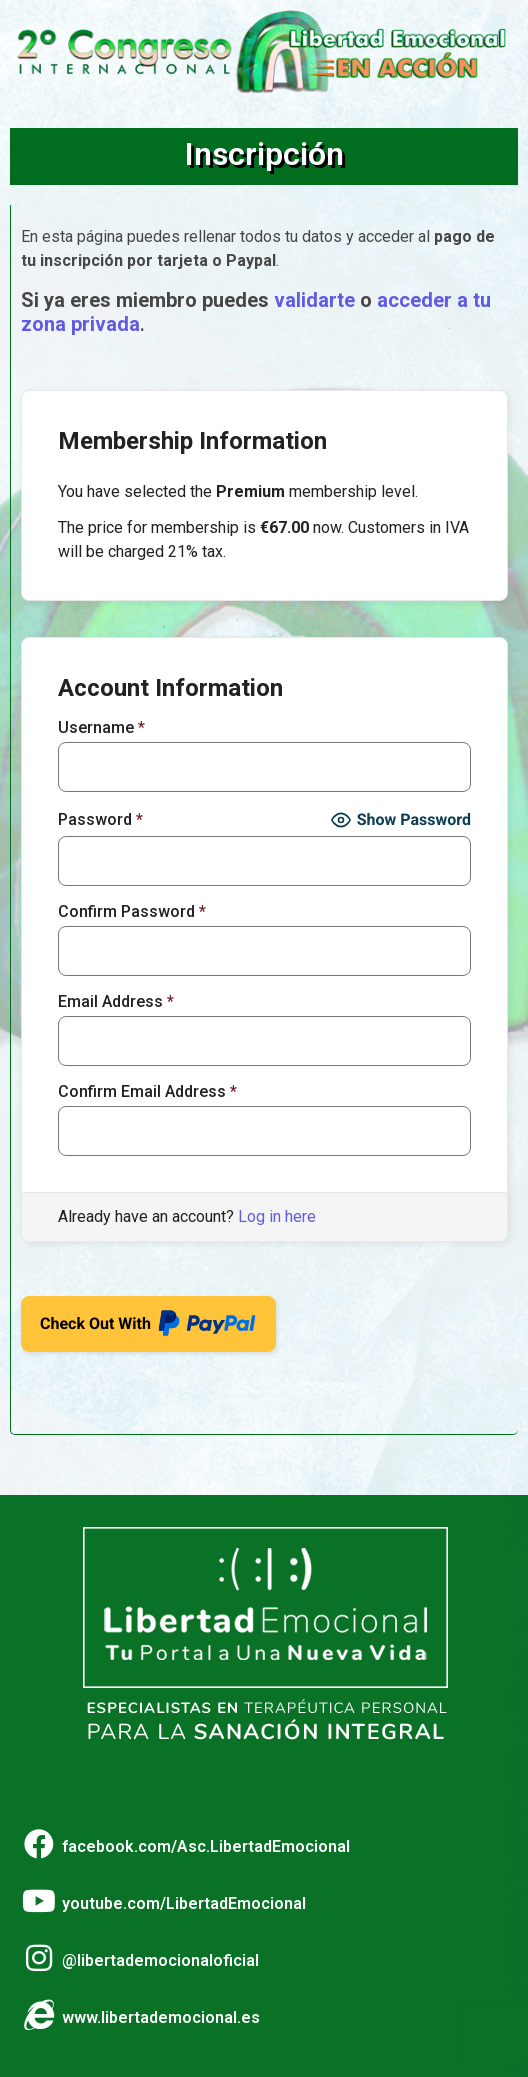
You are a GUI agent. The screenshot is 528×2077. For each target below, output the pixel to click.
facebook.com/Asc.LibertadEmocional (206, 1846)
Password (100, 820)
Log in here (277, 1216)
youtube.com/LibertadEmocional (184, 1903)
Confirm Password (132, 912)
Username (101, 728)
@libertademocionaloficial (160, 1960)
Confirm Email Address (147, 1092)
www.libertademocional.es (161, 2017)
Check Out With (148, 1317)
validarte (314, 300)
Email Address (116, 1002)
